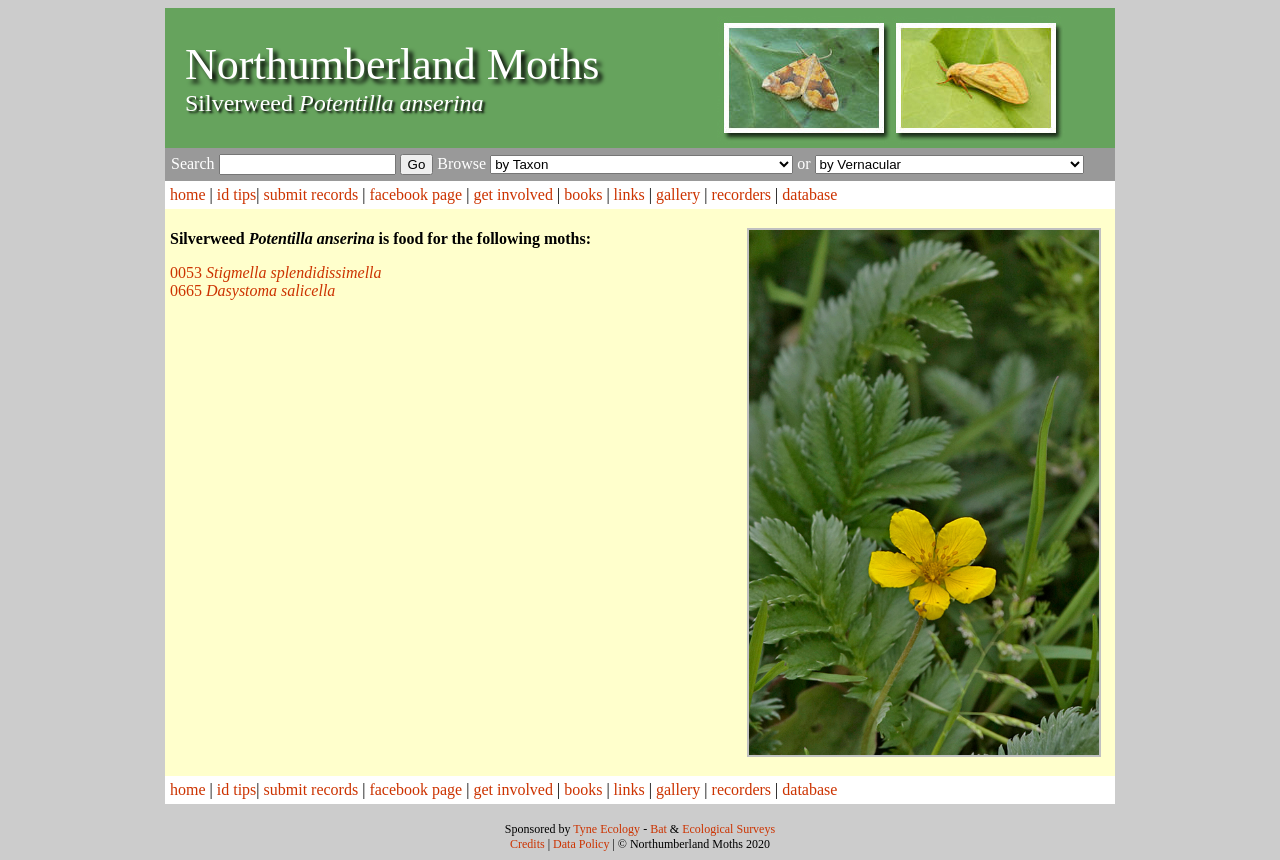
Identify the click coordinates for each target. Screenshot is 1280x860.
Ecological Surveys (728, 829)
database (809, 194)
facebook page (415, 194)
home (188, 194)
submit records (311, 194)
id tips (237, 194)
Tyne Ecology (606, 829)
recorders (742, 194)
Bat (658, 829)
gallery (678, 194)
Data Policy (581, 844)
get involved (513, 194)
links (629, 194)
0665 (252, 290)
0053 (276, 272)
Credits (527, 844)
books (583, 194)
